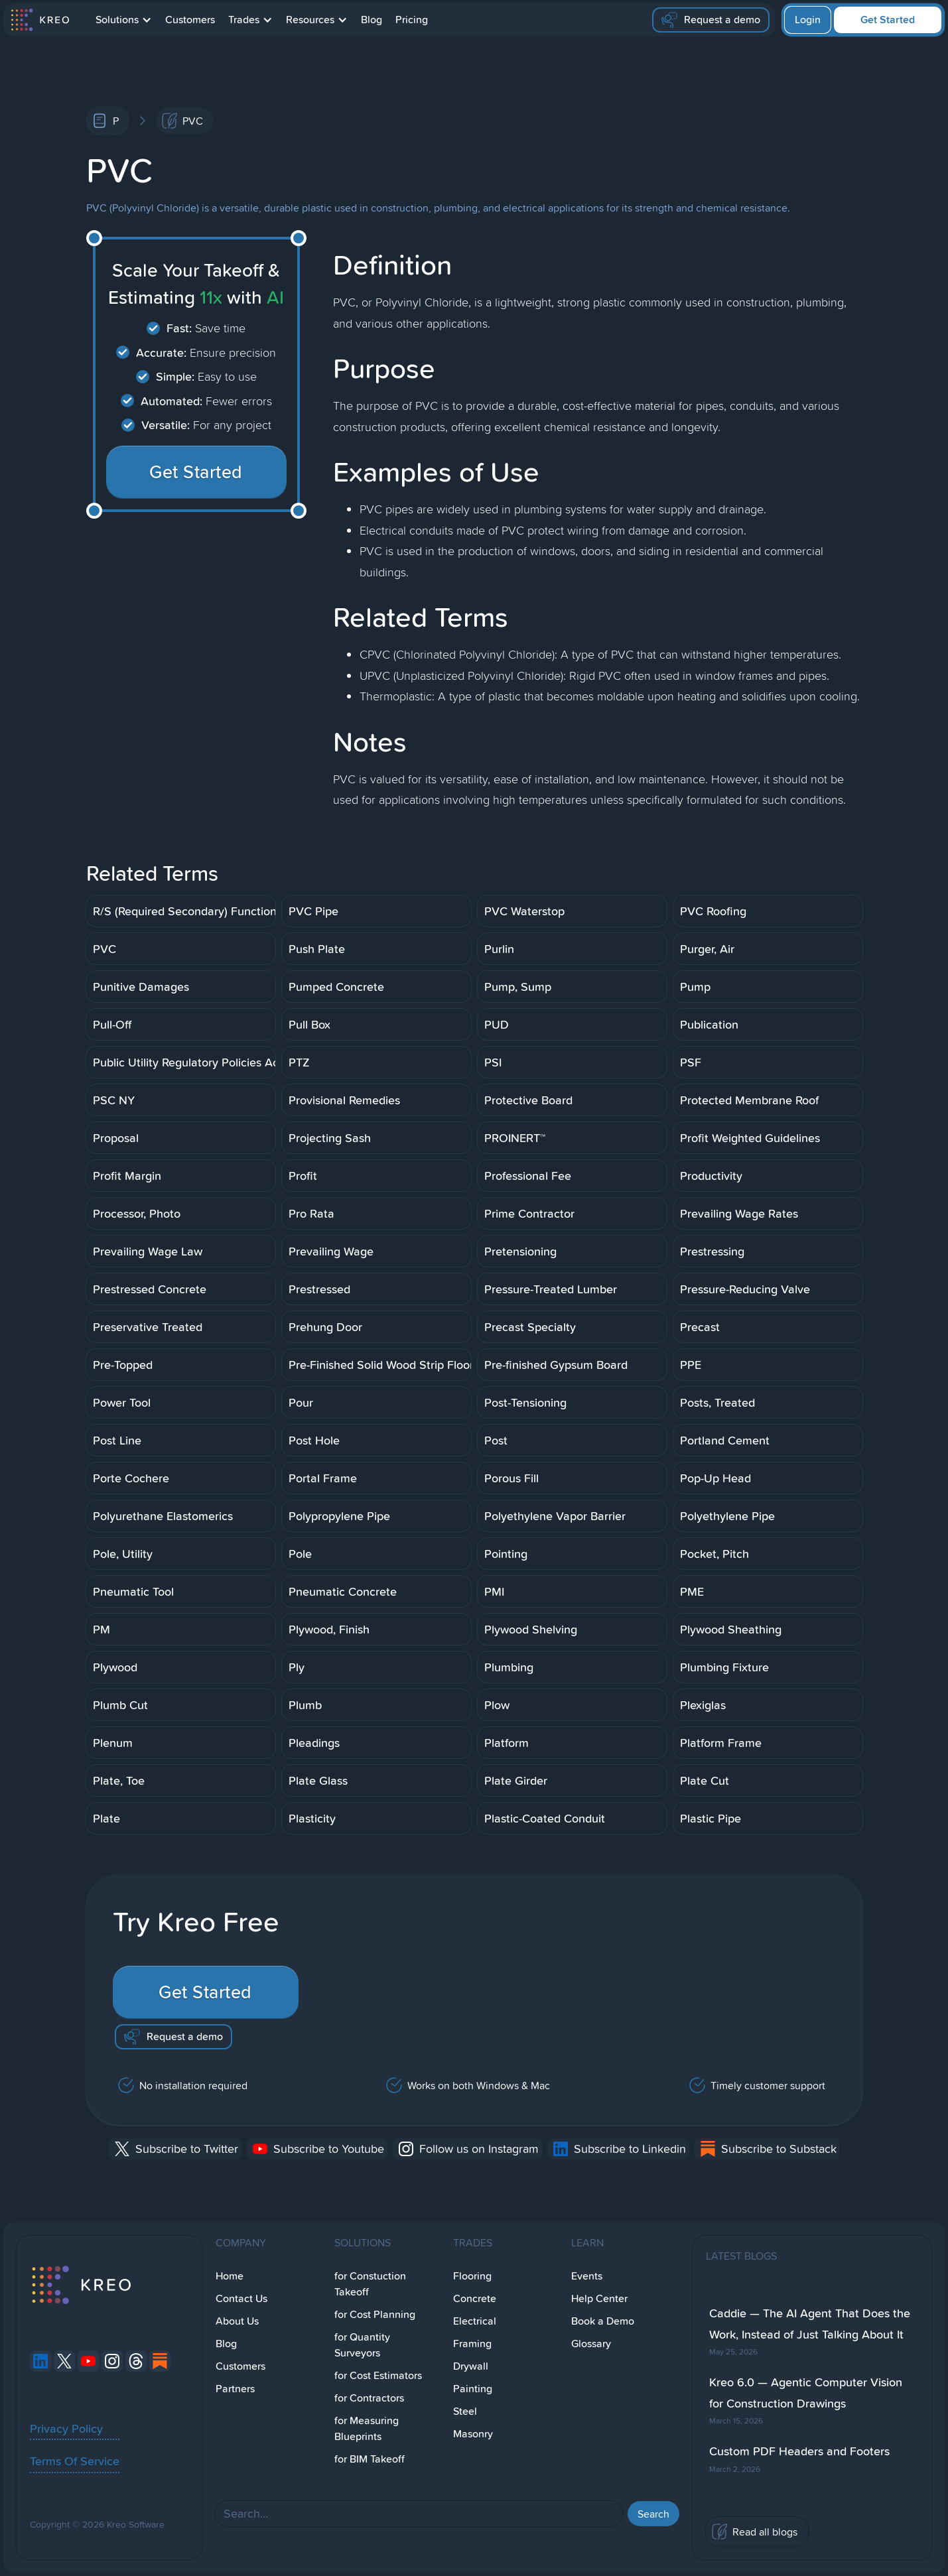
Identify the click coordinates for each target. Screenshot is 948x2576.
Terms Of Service (74, 2460)
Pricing (411, 19)
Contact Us (241, 2298)
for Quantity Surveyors (362, 2344)
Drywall (470, 2366)
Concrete (474, 2298)
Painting (472, 2388)
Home (229, 2276)
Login (808, 19)
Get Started (887, 19)
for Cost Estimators (378, 2375)
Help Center (599, 2298)
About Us (237, 2321)
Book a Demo (602, 2321)
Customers (190, 19)
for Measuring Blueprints (366, 2428)
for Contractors (369, 2398)
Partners (235, 2388)
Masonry (473, 2433)
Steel (465, 2411)
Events (586, 2276)
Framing (472, 2343)
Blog (371, 19)
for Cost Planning (374, 2314)
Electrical (474, 2321)
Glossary (591, 2343)
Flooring (472, 2276)
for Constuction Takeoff (370, 2283)
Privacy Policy (66, 2428)
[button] (124, 20)
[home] (39, 20)
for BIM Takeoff (369, 2459)
